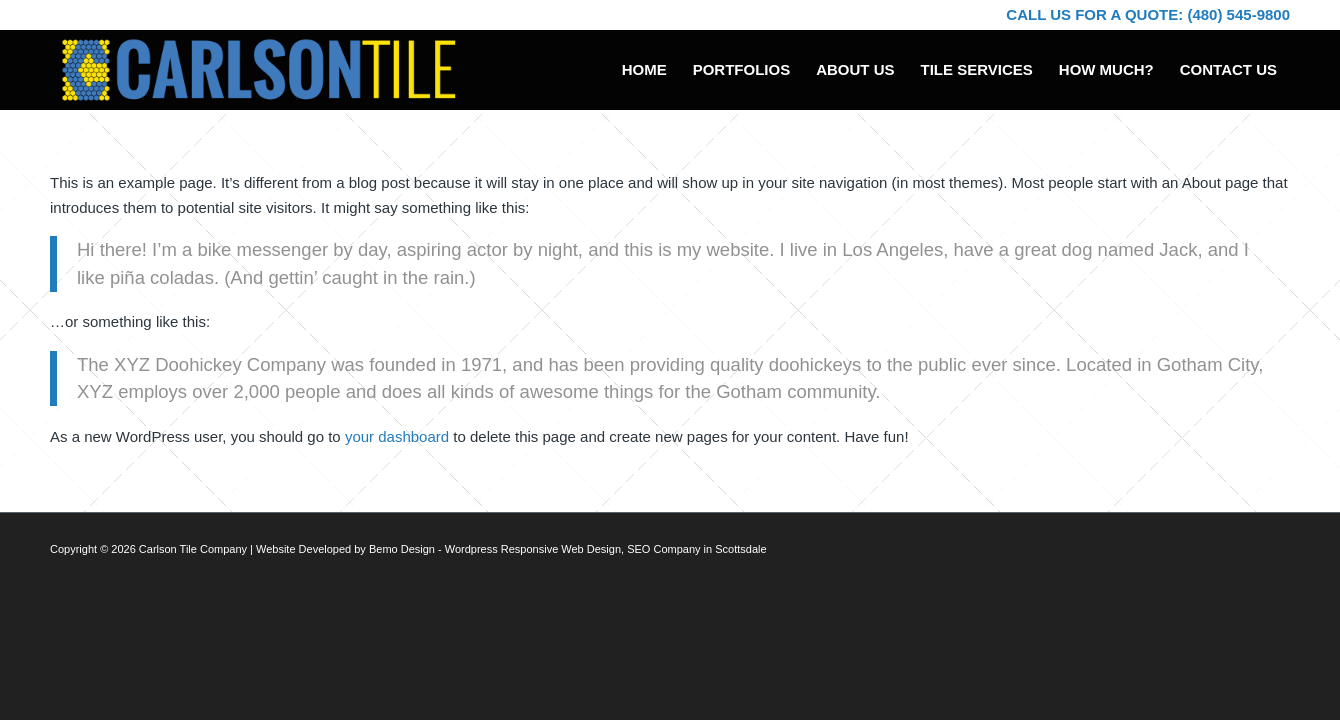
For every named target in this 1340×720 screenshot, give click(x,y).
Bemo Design (402, 549)
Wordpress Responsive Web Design (533, 549)
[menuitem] (644, 70)
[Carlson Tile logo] (258, 70)
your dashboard (397, 436)
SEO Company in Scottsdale (696, 549)
